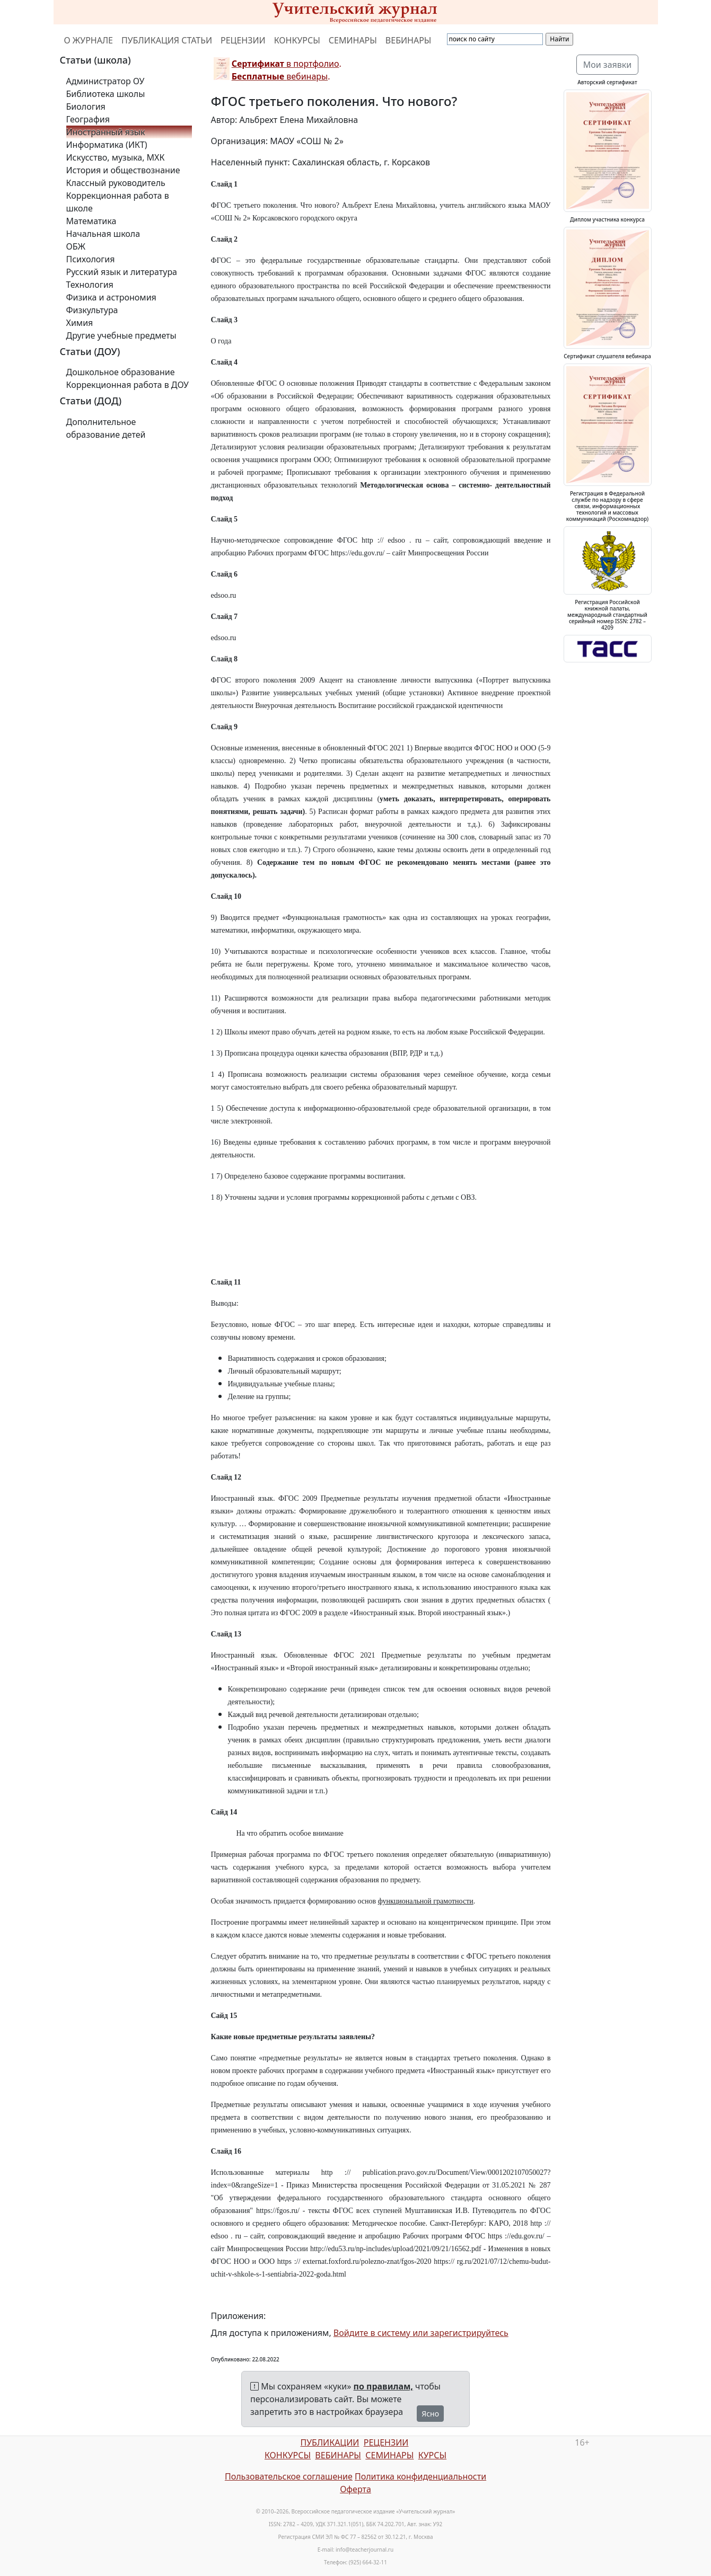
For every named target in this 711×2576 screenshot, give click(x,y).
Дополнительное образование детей (106, 428)
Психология (90, 259)
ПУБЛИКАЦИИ (329, 2442)
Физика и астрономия (111, 297)
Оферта (355, 2489)
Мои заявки (607, 64)
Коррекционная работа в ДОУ (127, 385)
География (88, 119)
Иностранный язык (105, 132)
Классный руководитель (115, 183)
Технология (89, 284)
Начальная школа (103, 234)
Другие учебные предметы (121, 335)
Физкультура (92, 310)
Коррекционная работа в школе (117, 202)
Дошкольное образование (120, 372)
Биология (86, 106)
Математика (91, 221)
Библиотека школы (105, 94)
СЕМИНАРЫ (353, 40)
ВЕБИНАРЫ (408, 40)
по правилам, (383, 2386)
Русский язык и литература (122, 272)
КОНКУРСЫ (297, 40)
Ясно (430, 2414)
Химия (79, 323)
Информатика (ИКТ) (106, 145)
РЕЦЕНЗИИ (243, 40)
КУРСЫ (432, 2455)
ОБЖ (75, 246)
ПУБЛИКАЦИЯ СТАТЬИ (166, 40)
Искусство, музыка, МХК (115, 157)
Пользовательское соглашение (289, 2476)
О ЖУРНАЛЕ (88, 40)
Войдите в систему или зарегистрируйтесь (420, 2333)
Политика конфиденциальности (420, 2476)
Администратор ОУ (105, 81)
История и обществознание (123, 170)
